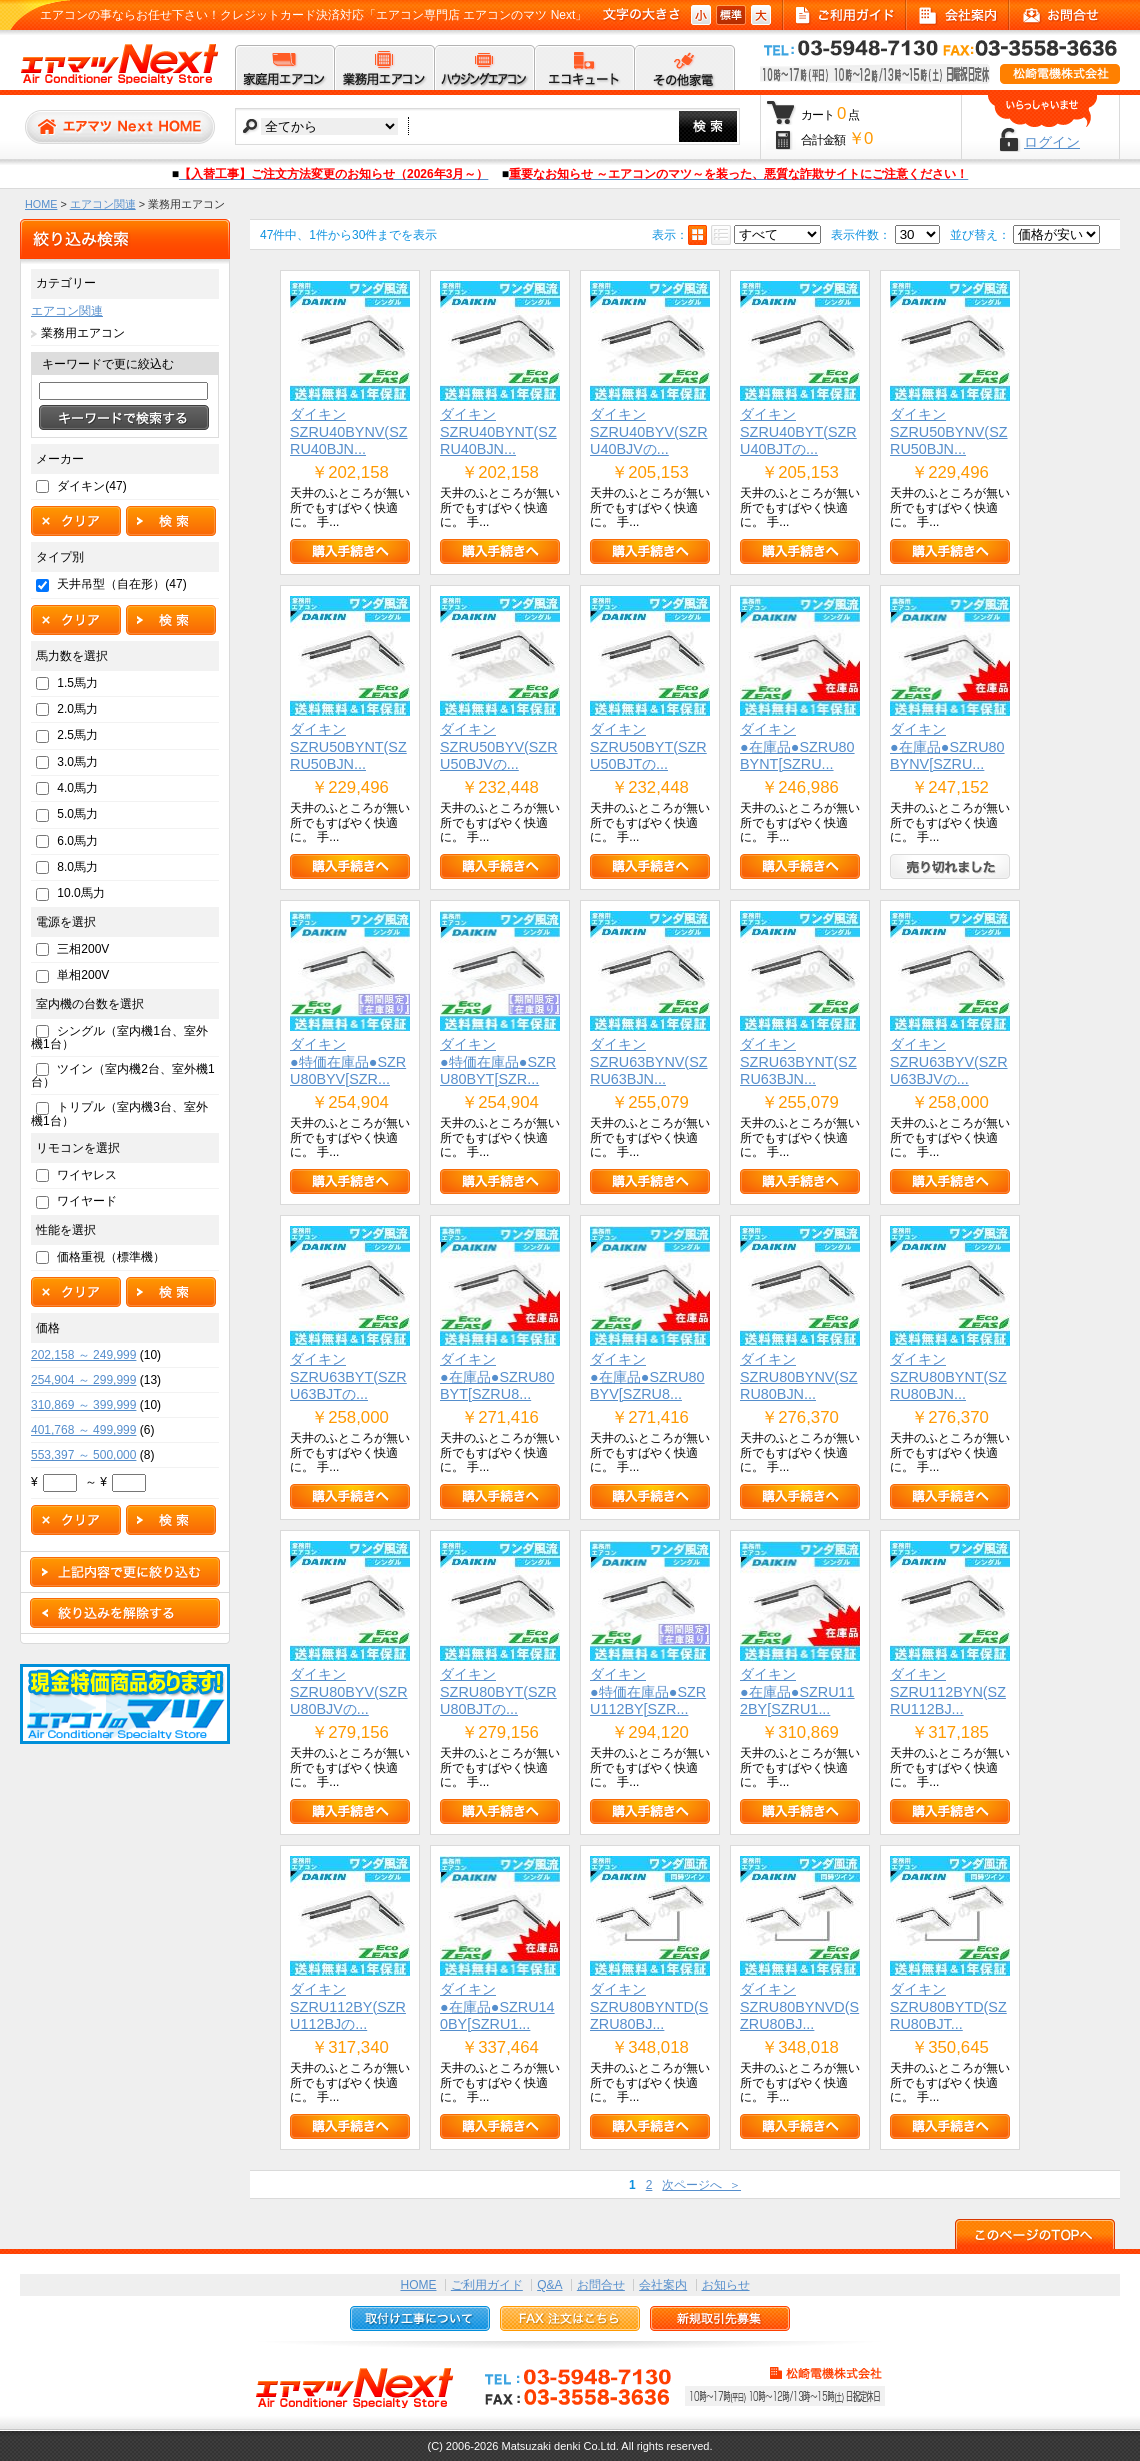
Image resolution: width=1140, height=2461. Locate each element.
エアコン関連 (103, 204)
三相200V (83, 949)
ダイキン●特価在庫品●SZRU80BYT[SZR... (498, 1061)
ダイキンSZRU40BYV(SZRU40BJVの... (649, 431)
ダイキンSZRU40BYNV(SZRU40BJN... (349, 431)
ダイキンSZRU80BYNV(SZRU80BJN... (799, 1376)
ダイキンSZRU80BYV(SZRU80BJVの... (349, 1691)
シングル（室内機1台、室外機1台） (119, 1037)
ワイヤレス (87, 1175)
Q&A (549, 2285)
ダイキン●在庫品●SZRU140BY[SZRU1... (497, 2006)
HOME (41, 204)
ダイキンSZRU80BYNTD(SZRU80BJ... (649, 2006)
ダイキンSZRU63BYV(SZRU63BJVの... (949, 1061)
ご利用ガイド (487, 2285)
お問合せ (601, 2285)
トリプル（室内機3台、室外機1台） (119, 1113)
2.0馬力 (77, 709)
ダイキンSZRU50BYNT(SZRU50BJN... (348, 746)
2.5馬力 (77, 735)
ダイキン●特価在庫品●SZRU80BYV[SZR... (348, 1061)
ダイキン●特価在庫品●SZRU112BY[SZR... (648, 1691)
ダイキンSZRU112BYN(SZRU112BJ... (948, 1691)
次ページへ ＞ (701, 2185)
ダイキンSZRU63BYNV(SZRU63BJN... (649, 1061)
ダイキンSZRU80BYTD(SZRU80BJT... (948, 2006)
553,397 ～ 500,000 (83, 1455)
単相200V (83, 975)
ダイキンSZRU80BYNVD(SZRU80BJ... (799, 2006)
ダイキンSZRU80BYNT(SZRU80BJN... (948, 1376)
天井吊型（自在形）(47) (121, 584)
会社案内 (663, 2285)
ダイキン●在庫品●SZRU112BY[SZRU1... (797, 1691)
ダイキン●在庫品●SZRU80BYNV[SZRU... (947, 746)
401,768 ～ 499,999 (83, 1430)
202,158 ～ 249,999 (83, 1355)
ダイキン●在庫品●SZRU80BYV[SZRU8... (647, 1376)
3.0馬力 (77, 762)
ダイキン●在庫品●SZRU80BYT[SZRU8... (497, 1376)
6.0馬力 (77, 841)
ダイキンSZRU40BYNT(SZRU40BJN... (498, 431)
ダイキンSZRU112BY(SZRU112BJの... (348, 2006)
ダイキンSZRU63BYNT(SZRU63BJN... (798, 1061)
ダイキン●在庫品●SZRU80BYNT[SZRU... (797, 746)
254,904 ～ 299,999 (83, 1380)
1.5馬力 (77, 683)
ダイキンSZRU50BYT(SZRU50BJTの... (648, 746)
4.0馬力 (77, 788)
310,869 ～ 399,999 (83, 1405)
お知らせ (726, 2285)
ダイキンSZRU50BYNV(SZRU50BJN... (949, 431)
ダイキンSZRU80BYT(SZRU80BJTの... (498, 1691)
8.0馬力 (77, 867)
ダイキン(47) (91, 486)
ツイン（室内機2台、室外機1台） (123, 1075)
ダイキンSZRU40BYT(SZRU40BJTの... (798, 431)
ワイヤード (87, 1201)
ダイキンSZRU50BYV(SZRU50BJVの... (499, 746)
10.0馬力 (80, 893)
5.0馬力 (77, 814)
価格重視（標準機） (111, 1257)
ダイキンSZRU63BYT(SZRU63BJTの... (348, 1376)
